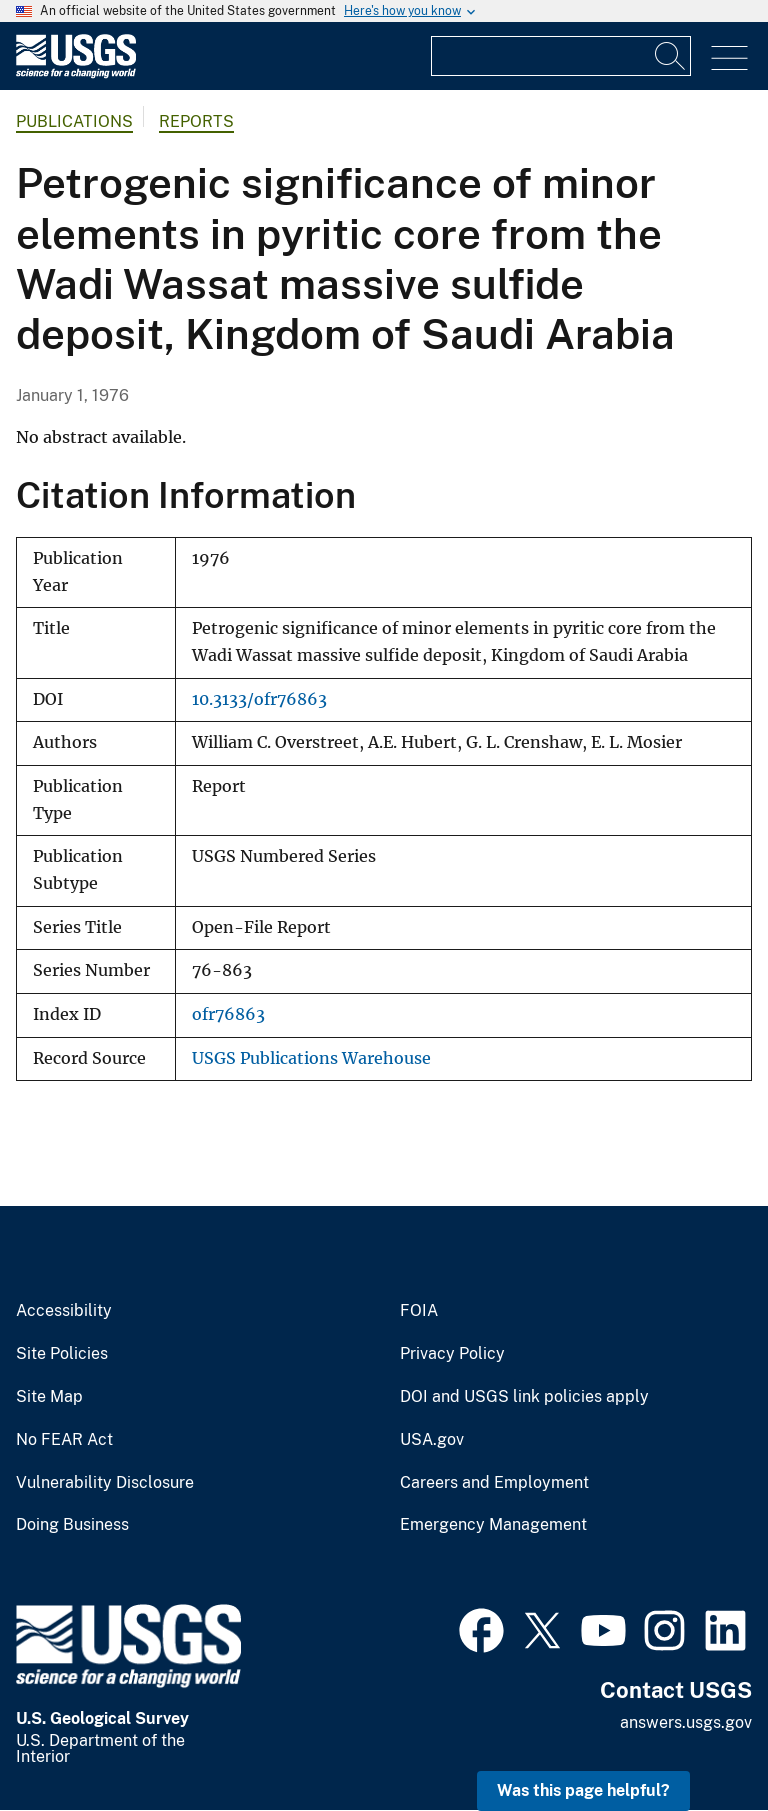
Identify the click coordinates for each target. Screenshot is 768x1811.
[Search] (671, 56)
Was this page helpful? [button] (583, 1790)
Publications (74, 121)
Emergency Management (493, 1525)
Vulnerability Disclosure (105, 1483)
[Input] (561, 56)
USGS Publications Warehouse (311, 1058)
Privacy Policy (452, 1354)
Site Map (49, 1397)
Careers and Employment (494, 1483)
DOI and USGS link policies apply (524, 1397)
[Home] (76, 73)
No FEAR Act (64, 1440)
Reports (196, 121)
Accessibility (64, 1311)
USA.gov (432, 1440)
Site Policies (62, 1354)
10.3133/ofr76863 (259, 699)
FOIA (419, 1311)
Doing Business (72, 1525)
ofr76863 (228, 1014)
